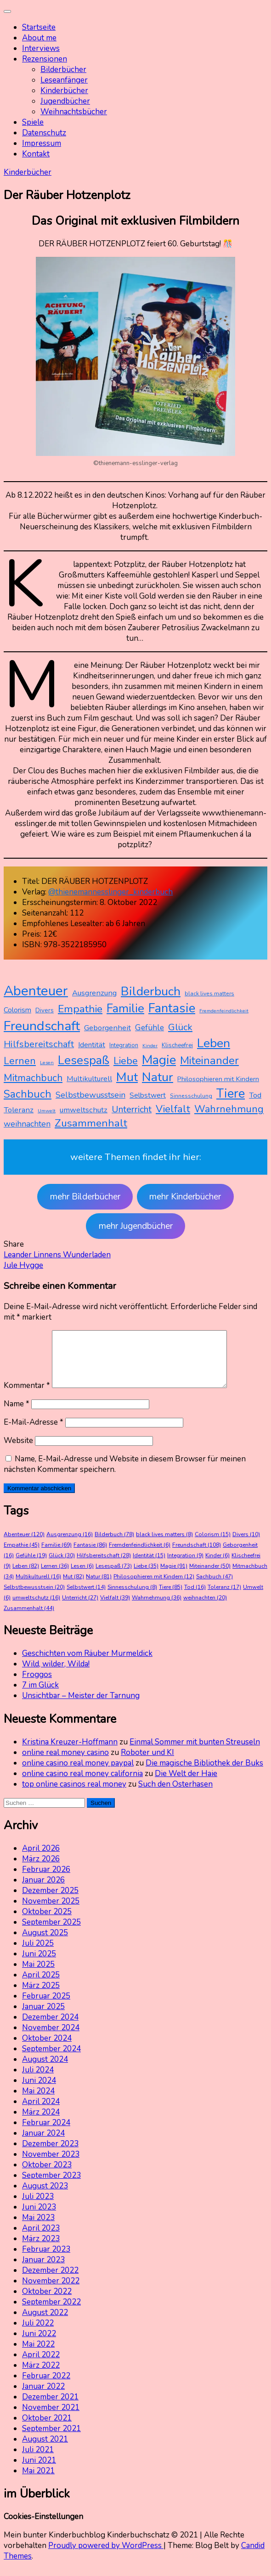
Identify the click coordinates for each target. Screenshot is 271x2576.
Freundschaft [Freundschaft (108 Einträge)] (42, 1026)
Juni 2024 (39, 2091)
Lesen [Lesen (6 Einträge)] (47, 1062)
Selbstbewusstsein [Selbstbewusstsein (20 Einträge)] (90, 1094)
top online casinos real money (74, 1795)
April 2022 (41, 2365)
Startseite (39, 27)
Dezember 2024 (50, 2028)
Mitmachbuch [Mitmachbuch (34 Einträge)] (33, 1077)
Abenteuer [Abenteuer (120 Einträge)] (36, 991)
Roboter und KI (147, 1763)
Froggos (37, 1685)
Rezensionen (44, 59)
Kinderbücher (64, 90)
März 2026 (41, 1870)
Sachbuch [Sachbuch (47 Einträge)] (27, 1094)
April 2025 (41, 1986)
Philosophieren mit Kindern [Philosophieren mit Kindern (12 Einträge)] (218, 1078)
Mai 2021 (38, 2481)
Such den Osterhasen (175, 1795)
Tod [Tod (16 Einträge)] (255, 1095)
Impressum (41, 143)
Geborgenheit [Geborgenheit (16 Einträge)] (107, 1027)
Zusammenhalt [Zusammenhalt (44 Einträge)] (91, 1123)
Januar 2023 (43, 2270)
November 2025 (50, 1912)
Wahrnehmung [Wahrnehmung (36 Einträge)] (229, 1109)
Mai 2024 (38, 2102)
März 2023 (41, 2249)
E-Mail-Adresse (33, 1433)
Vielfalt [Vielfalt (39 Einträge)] (173, 1109)
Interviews (41, 48)
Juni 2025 (39, 1965)
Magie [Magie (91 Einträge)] (159, 1060)
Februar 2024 (46, 2133)
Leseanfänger (64, 80)
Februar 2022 (46, 2387)
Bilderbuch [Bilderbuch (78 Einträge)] (151, 991)
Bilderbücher (63, 69)
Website (18, 1451)
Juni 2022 (39, 2344)
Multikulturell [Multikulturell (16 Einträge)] (89, 1078)
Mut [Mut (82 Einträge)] (127, 1077)
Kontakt (36, 154)
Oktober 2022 (47, 2302)
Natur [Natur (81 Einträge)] (157, 1077)
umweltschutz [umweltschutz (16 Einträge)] (83, 1110)
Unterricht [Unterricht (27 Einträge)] (132, 1109)
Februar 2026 (46, 1880)
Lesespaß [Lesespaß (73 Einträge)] (83, 1060)
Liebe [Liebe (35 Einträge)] (125, 1061)
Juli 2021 (38, 2460)
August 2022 (45, 2323)
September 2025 (51, 1933)
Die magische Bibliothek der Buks (204, 1774)
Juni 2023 (39, 2218)
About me (39, 38)
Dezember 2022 (50, 2281)
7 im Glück (40, 1696)
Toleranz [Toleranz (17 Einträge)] (19, 1110)
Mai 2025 (38, 1975)
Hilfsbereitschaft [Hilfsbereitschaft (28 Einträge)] (39, 1044)
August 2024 (45, 2070)
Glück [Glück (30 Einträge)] (180, 1027)
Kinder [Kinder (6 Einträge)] (150, 1045)
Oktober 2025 (47, 1922)
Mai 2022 (38, 2355)
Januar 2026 (43, 1891)
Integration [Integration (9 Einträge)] (123, 1045)
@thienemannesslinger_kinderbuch (110, 892)
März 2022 (41, 2376)
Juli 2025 (38, 1954)
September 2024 (51, 2059)
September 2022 (51, 2313)
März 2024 (41, 2123)
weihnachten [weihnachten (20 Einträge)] (27, 1123)
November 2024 (50, 2038)
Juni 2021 (39, 2471)
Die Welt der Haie (186, 1784)
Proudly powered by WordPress (106, 2556)
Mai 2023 (38, 2228)
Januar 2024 (43, 2144)
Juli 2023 (38, 2207)
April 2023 (41, 2239)
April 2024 (41, 2112)
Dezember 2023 (50, 2154)
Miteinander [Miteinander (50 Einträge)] (209, 1060)
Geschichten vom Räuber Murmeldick (87, 1664)
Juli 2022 (38, 2334)
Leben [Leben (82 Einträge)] (213, 1043)
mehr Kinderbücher (185, 1197)
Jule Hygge (23, 1265)
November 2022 (50, 2292)
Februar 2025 (46, 2007)
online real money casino (65, 1763)
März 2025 (41, 1996)
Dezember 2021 (50, 2408)
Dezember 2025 (50, 1901)
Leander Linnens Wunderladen (57, 1254)
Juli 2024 (38, 2081)
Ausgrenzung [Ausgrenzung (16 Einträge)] (94, 993)
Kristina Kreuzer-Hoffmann (70, 1753)
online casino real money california (82, 1784)
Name (16, 1415)
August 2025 (45, 1943)
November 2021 (50, 2418)
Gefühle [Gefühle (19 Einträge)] (149, 1027)
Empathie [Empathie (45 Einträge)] (80, 1009)
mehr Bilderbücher (85, 1197)
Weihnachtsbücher (73, 111)
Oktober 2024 (47, 2049)
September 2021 (51, 2439)
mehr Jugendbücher (136, 1226)
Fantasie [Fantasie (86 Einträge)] (171, 1008)
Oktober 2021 (47, 2429)
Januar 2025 (43, 2017)
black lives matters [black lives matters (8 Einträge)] (209, 993)
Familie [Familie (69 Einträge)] (125, 1008)
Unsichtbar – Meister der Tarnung (81, 1706)
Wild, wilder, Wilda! (56, 1675)
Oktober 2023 (47, 2176)
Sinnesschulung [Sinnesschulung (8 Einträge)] (191, 1095)
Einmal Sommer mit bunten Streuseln (195, 1753)
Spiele (33, 122)
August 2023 (45, 2197)
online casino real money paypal (78, 1774)
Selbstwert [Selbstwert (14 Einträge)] (148, 1095)
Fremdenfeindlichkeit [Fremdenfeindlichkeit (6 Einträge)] (223, 1010)
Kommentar (27, 1396)
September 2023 (51, 2186)
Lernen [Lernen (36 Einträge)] (20, 1061)
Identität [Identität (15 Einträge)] (91, 1045)
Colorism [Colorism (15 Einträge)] (17, 1010)
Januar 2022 (43, 2397)
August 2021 (45, 2450)
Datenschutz (44, 133)
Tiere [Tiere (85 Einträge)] (230, 1093)
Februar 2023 (46, 2260)
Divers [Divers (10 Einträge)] (44, 1010)
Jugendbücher (65, 101)
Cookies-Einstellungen (43, 2527)
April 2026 (41, 1859)
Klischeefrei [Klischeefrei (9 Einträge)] (177, 1045)
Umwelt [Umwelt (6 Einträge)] (47, 1110)
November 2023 (50, 2165)
